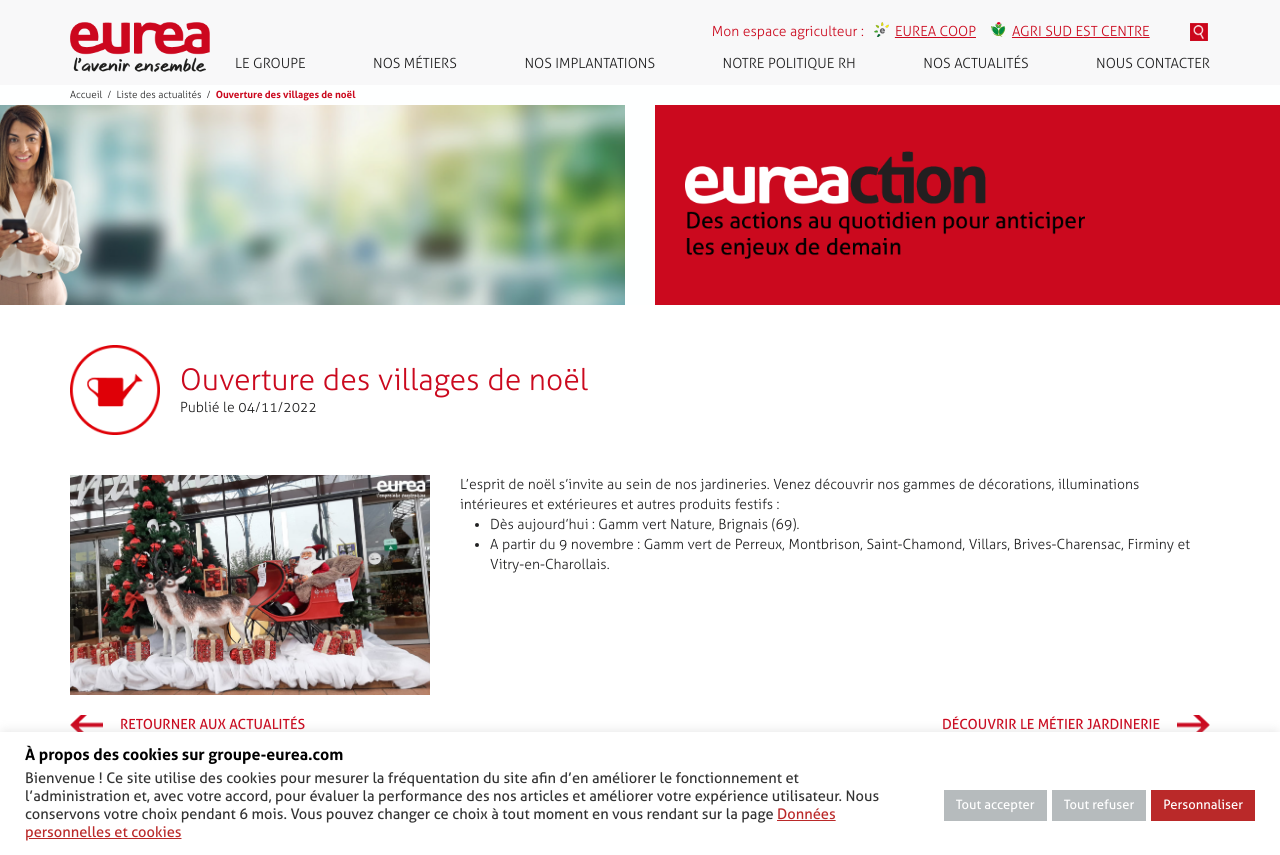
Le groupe (270, 63)
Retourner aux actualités (212, 725)
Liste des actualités (158, 95)
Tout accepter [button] (995, 805)
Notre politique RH (789, 63)
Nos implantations (589, 63)
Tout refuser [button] (1099, 805)
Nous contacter (1153, 63)
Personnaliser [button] (1203, 805)
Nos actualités (975, 63)
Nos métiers (415, 63)
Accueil (86, 95)
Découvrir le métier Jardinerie (1051, 725)
